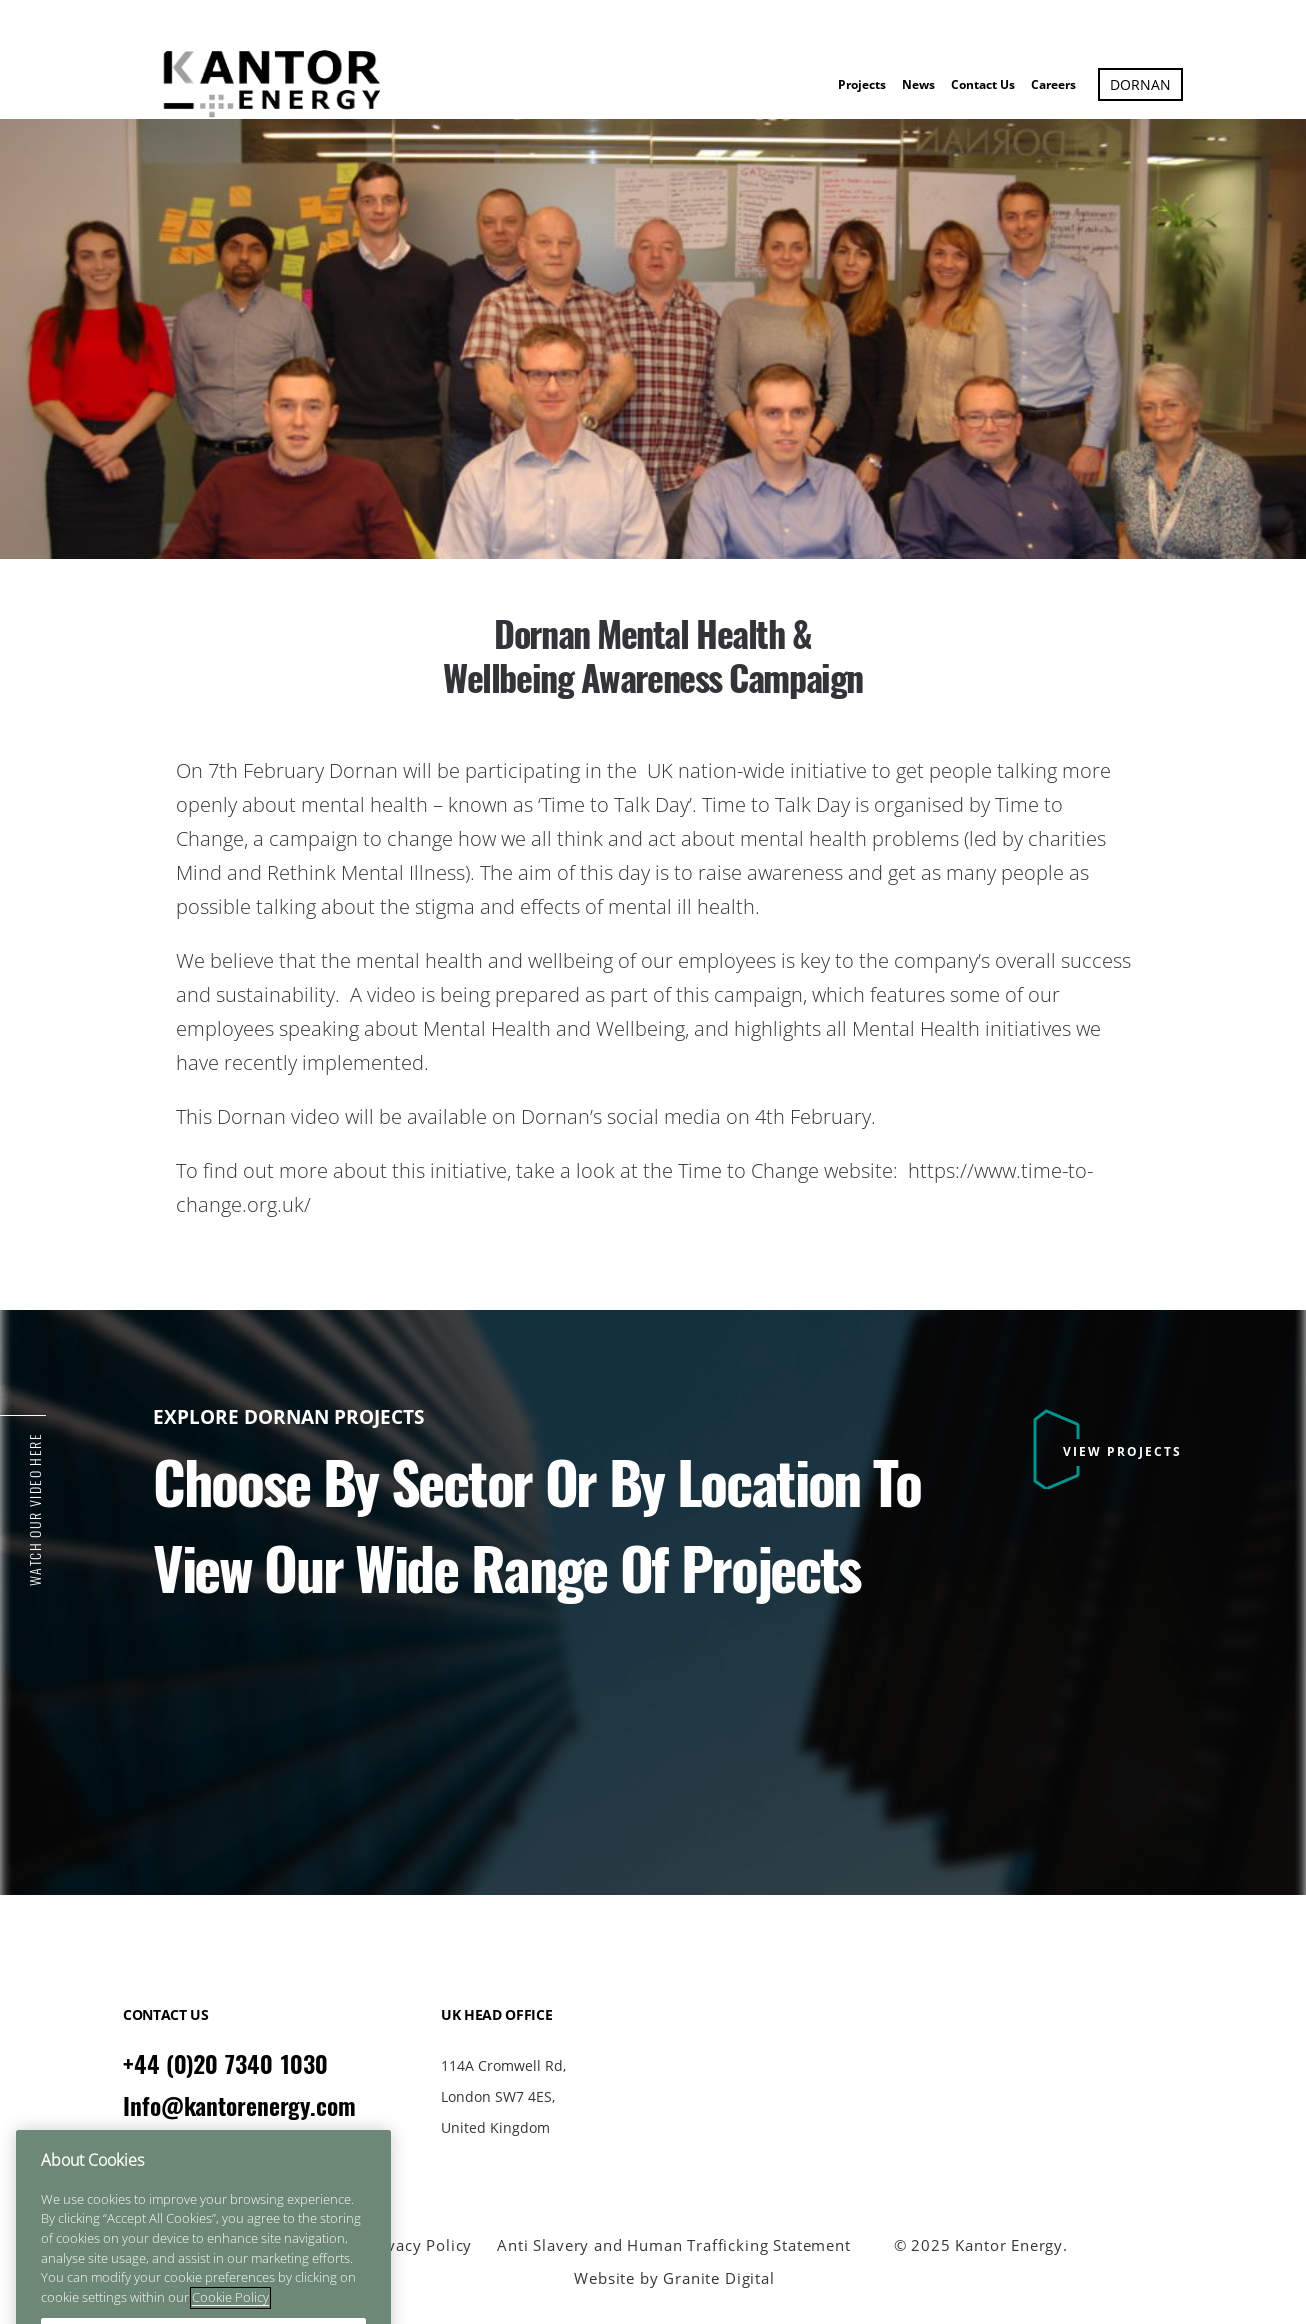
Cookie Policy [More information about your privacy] (230, 2314)
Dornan (1140, 84)
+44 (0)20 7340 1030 (225, 2064)
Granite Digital (718, 2278)
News (918, 84)
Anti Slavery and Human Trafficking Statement (673, 2245)
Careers (1053, 84)
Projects (862, 84)
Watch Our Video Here (35, 1509)
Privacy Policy (419, 2245)
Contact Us (983, 84)
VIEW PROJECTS (1122, 1451)
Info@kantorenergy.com (239, 2106)
